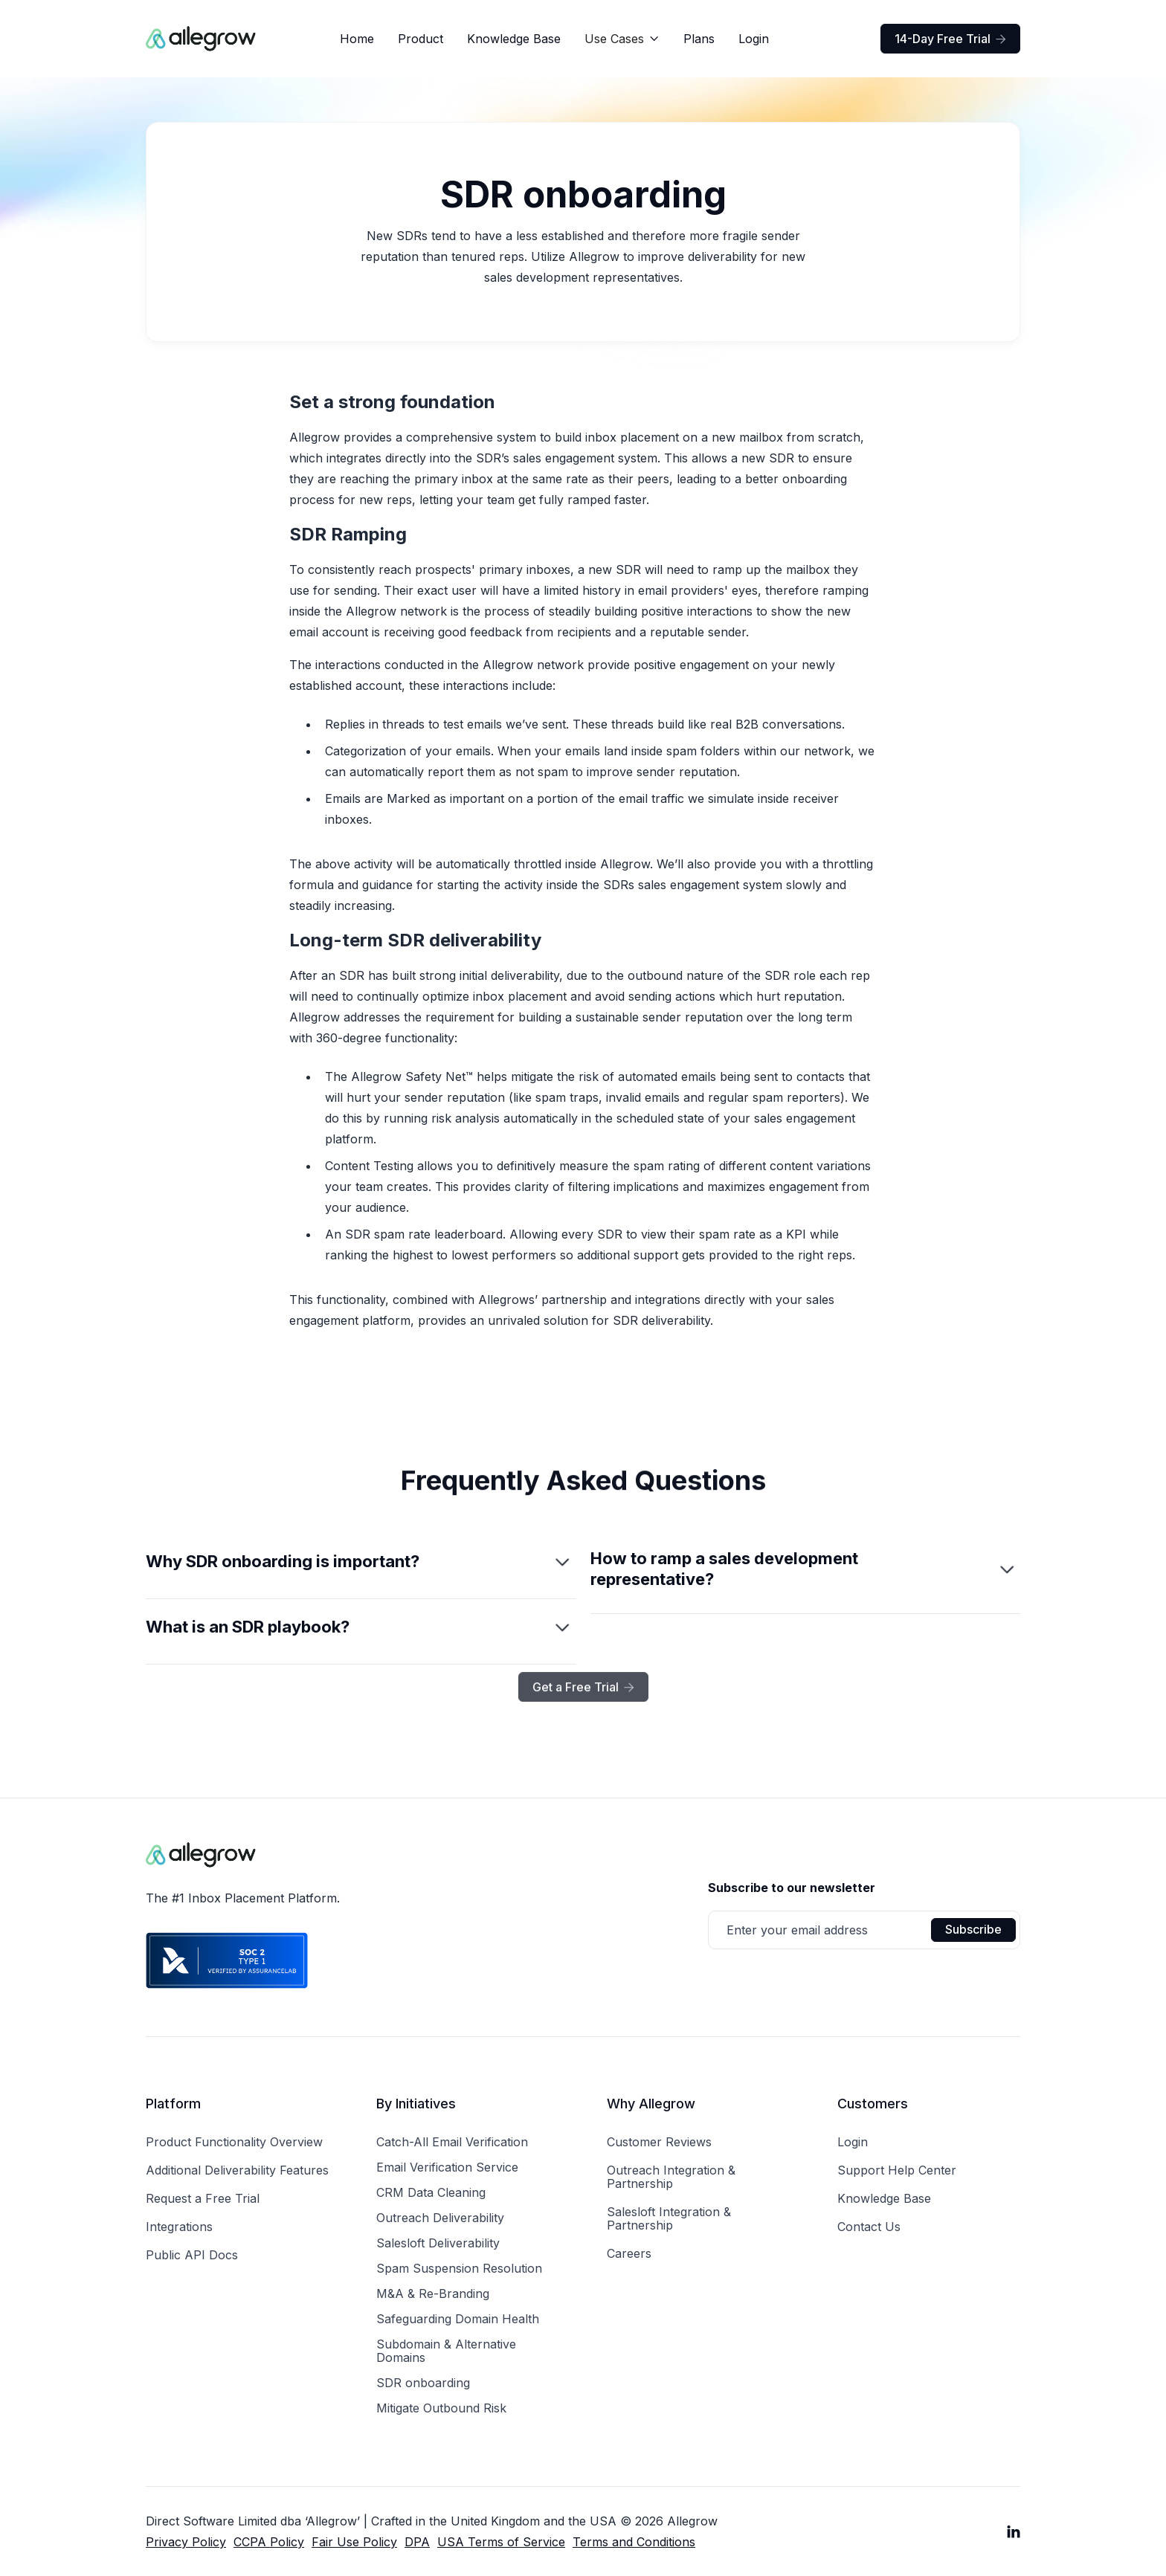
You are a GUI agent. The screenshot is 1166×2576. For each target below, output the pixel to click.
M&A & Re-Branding (432, 2293)
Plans (699, 38)
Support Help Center (896, 2170)
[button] (622, 38)
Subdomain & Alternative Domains (446, 2350)
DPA (417, 2541)
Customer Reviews (659, 2142)
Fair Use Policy (354, 2541)
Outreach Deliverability (440, 2217)
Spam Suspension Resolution (459, 2268)
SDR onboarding (423, 2382)
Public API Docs (192, 2255)
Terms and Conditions (634, 2541)
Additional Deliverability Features (237, 2170)
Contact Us (869, 2226)
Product (420, 38)
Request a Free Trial (203, 2198)
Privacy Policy (186, 2541)
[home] (202, 39)
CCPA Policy (268, 2541)
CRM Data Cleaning (431, 2192)
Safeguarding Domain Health (457, 2318)
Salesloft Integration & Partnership (669, 2218)
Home (357, 38)
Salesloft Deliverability (438, 2243)
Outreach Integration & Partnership (671, 2176)
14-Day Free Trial (950, 38)
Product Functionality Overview (234, 2142)
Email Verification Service (447, 2167)
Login (753, 38)
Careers (629, 2253)
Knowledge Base (514, 38)
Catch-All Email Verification (452, 2142)
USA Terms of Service (501, 2541)
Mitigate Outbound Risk (441, 2408)
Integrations (179, 2226)
